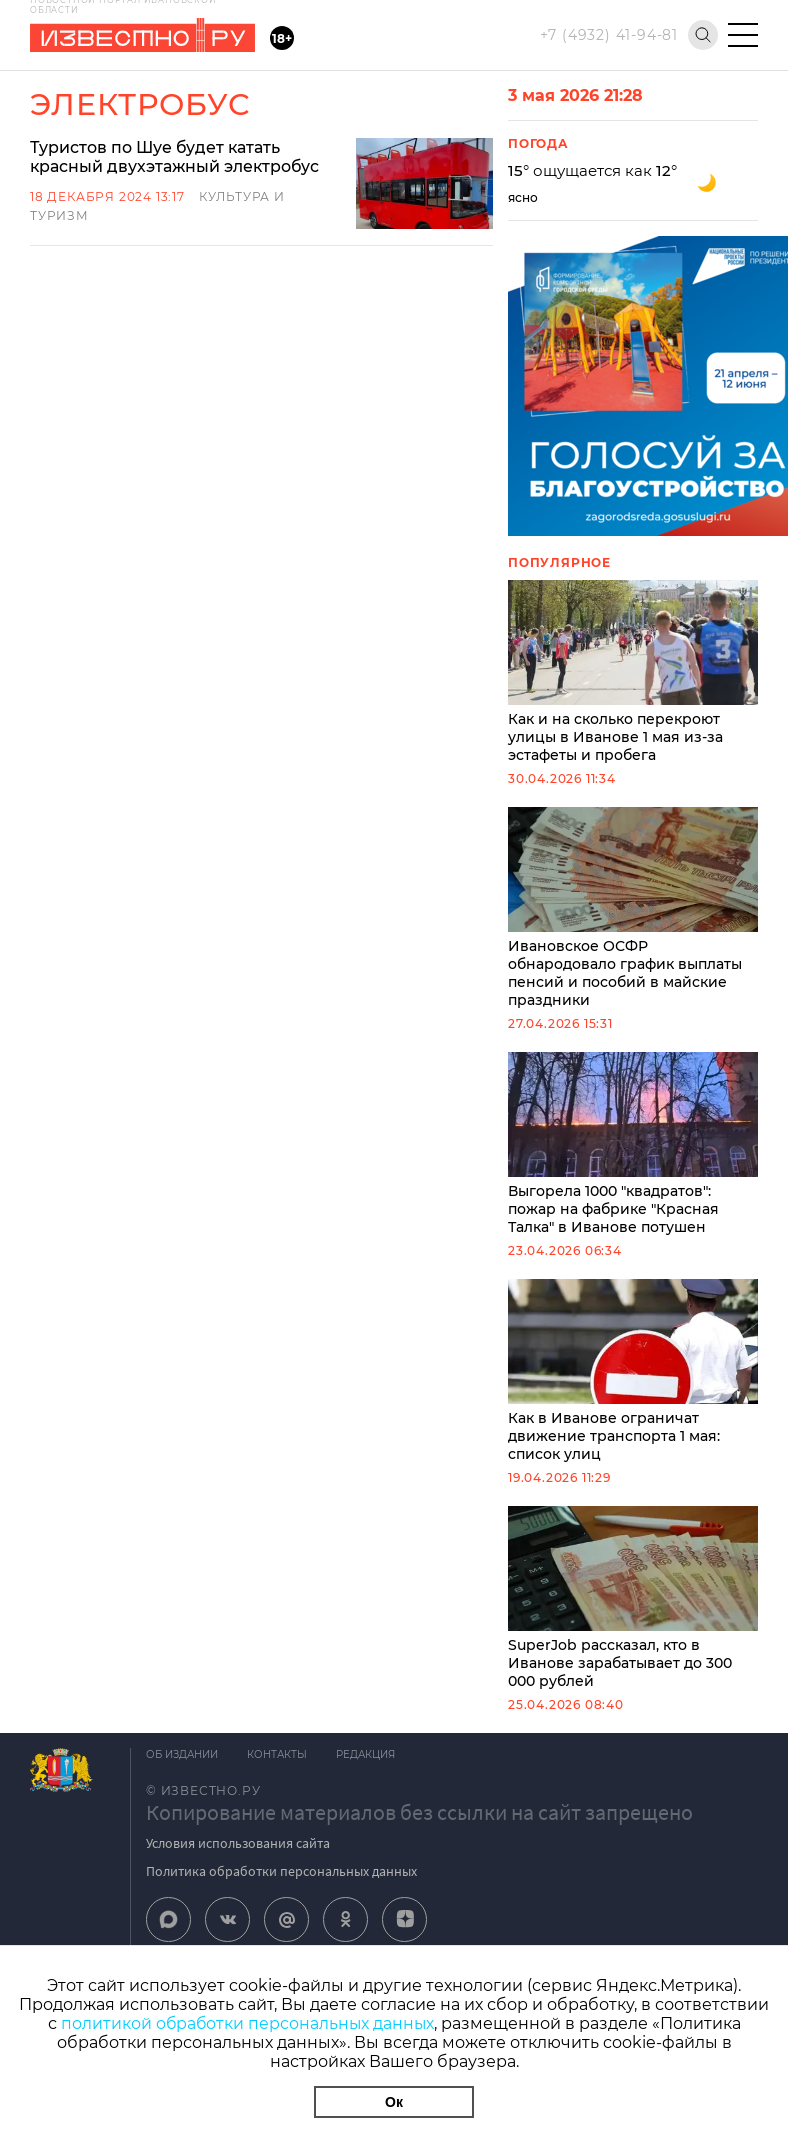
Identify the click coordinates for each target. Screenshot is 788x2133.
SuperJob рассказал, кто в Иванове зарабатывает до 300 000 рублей (633, 1598)
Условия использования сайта (238, 1843)
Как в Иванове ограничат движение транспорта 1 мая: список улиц (633, 1371)
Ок (394, 2102)
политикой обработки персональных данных (247, 2023)
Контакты (278, 1754)
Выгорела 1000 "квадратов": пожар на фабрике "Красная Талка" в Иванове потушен (633, 1144)
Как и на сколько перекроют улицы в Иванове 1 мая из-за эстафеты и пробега (633, 672)
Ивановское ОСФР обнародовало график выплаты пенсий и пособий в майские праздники (633, 908)
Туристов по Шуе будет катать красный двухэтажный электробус (176, 157)
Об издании (182, 1754)
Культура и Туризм (273, 196)
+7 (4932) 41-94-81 (609, 35)
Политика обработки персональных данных (281, 1871)
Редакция (367, 1754)
